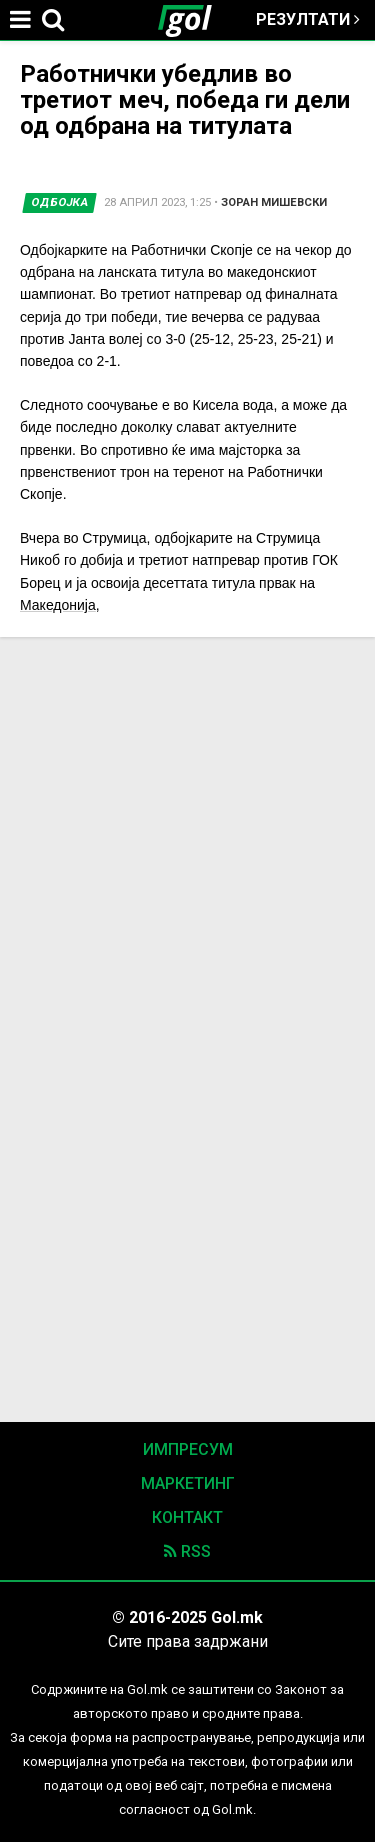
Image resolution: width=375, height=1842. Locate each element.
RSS (187, 1551)
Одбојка (60, 202)
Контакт (187, 1517)
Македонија (58, 605)
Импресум (188, 1449)
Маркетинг (188, 1483)
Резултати (308, 19)
